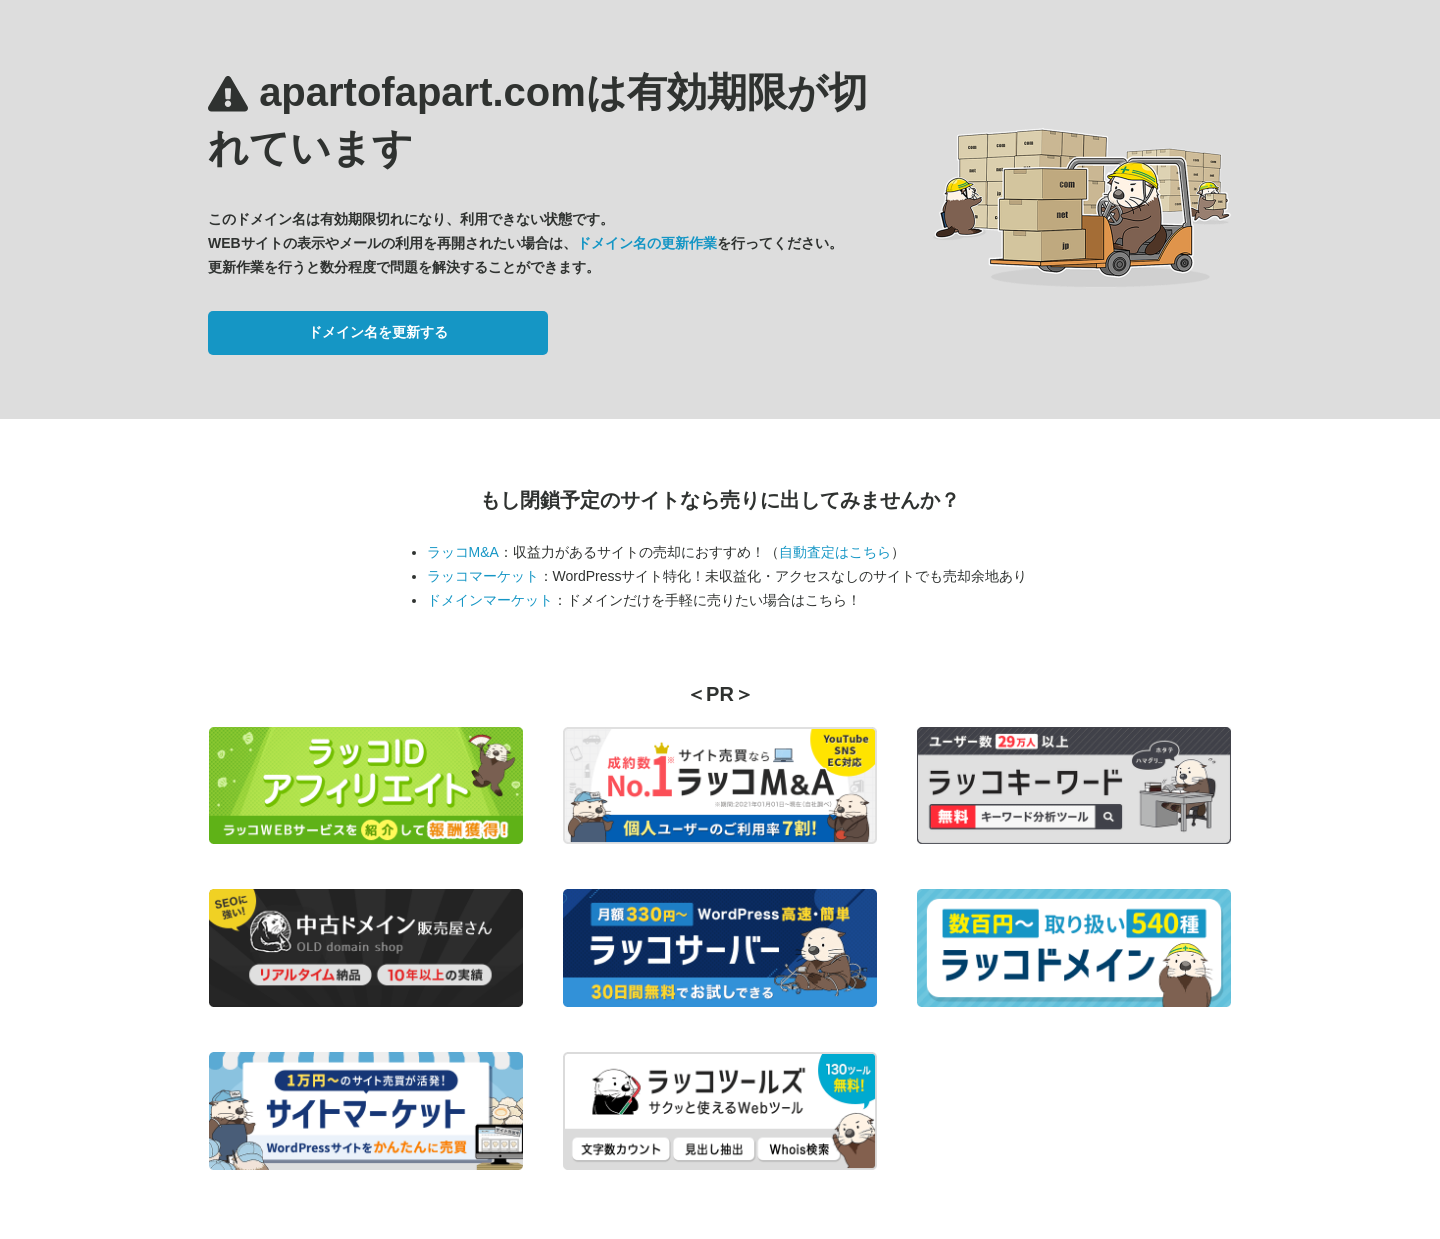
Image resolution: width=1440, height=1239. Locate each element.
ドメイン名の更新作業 (647, 243)
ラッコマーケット (483, 576)
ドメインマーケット (490, 600)
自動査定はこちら (835, 552)
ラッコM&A (463, 552)
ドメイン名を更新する (378, 332)
